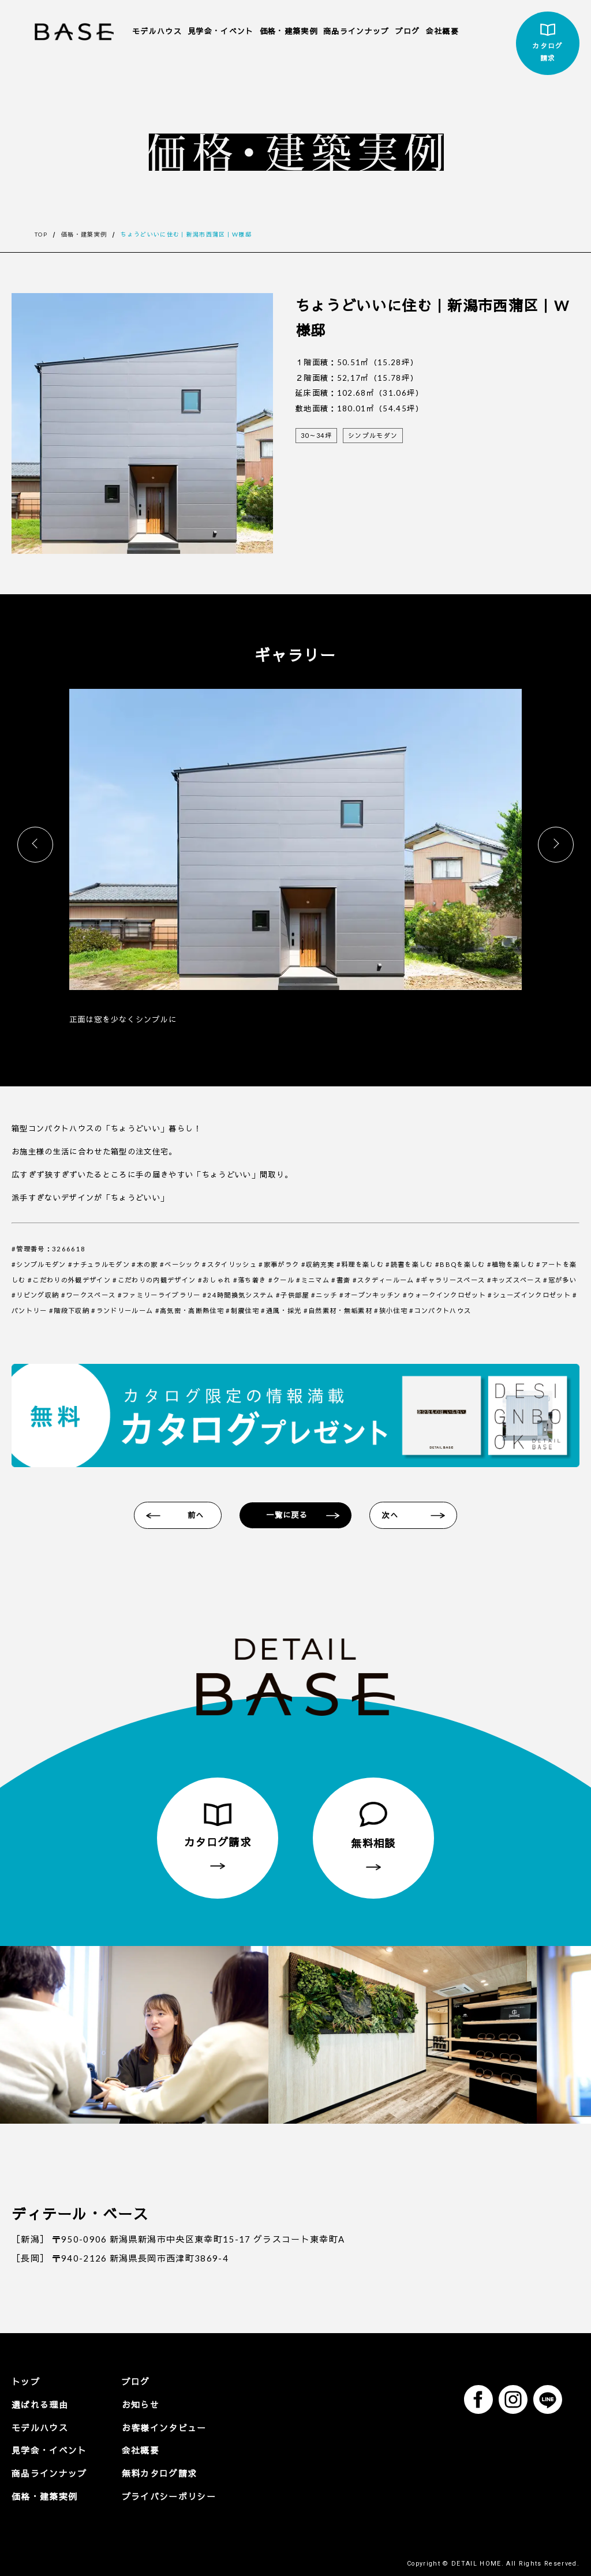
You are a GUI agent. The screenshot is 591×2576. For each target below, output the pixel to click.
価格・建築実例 (288, 31)
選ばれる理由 (36, 2408)
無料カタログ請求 (146, 2471)
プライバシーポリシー (154, 2492)
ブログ (407, 31)
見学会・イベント (221, 31)
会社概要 (442, 31)
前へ (194, 1518)
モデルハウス (157, 31)
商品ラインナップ (356, 31)
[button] (556, 845)
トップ (24, 2386)
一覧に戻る (289, 1518)
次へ (396, 1518)
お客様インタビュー (150, 2428)
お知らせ (129, 2408)
